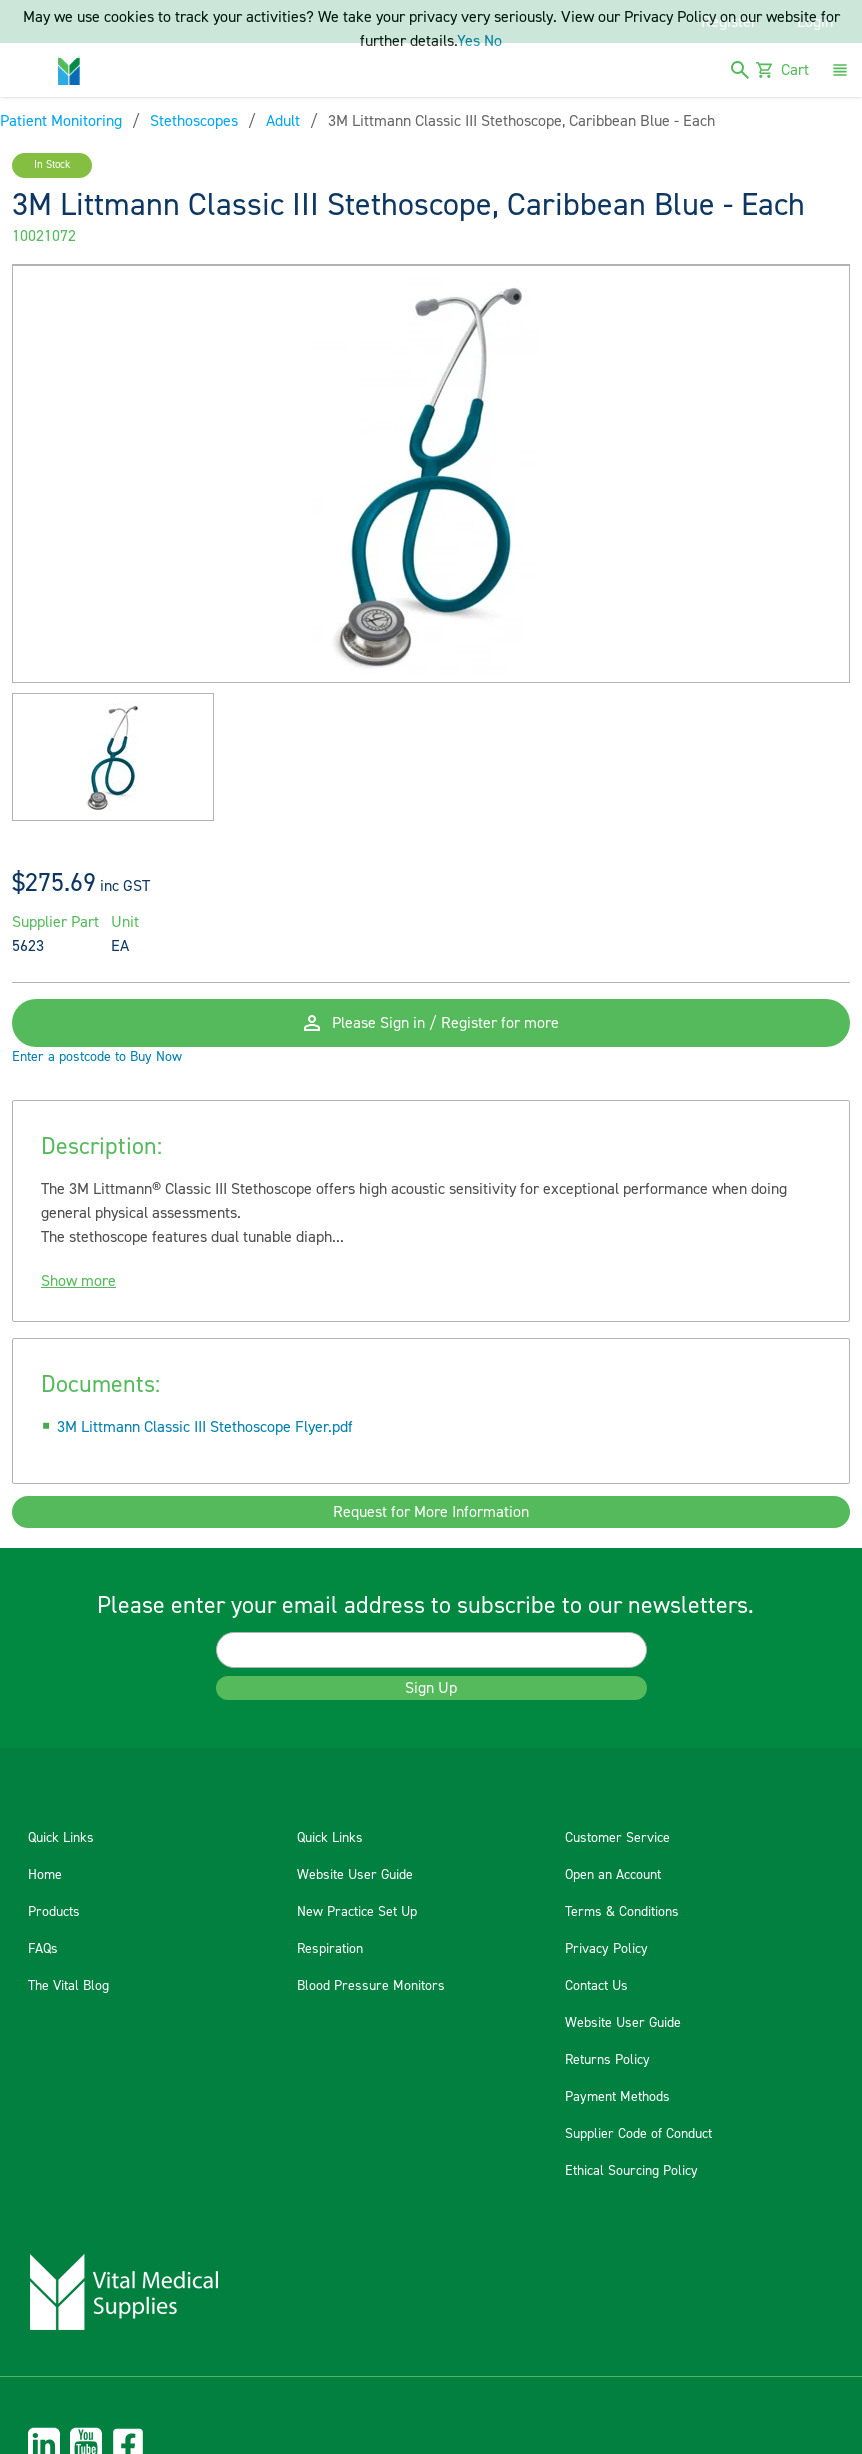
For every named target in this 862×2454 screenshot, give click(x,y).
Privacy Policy (606, 1949)
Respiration (330, 1949)
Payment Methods (617, 2097)
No (493, 41)
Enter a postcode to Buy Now (97, 1057)
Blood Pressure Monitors (371, 1986)
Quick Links (61, 1838)
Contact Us (596, 1986)
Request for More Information (431, 1512)
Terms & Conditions (622, 1912)
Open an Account (613, 1875)
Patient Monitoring (61, 121)
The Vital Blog (68, 1986)
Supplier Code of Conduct (638, 2134)
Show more (78, 1281)
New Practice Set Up (357, 1912)
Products (54, 1912)
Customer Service (617, 1838)
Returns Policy (607, 2060)
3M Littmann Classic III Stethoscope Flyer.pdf (205, 1427)
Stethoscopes (194, 121)
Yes (468, 41)
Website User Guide (355, 1875)
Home (45, 1875)
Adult (283, 121)
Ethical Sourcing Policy (631, 2171)
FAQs (43, 1949)
